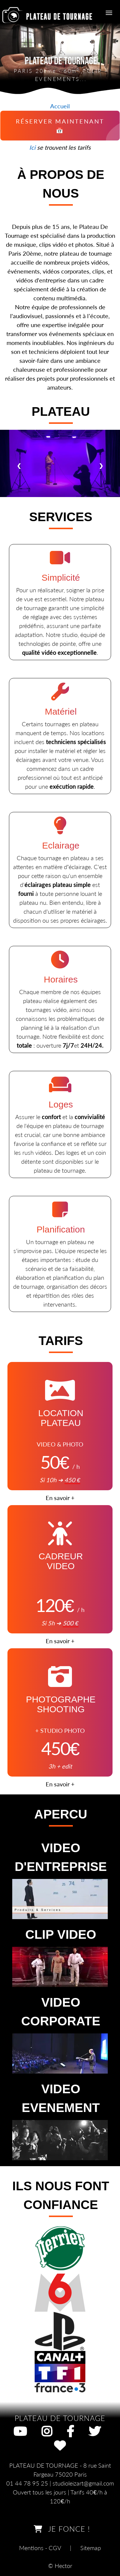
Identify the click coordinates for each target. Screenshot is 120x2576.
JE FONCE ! (60, 2528)
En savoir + (60, 1497)
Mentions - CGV (40, 2547)
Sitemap (90, 2547)
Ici (32, 147)
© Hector (60, 2565)
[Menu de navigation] (109, 12)
